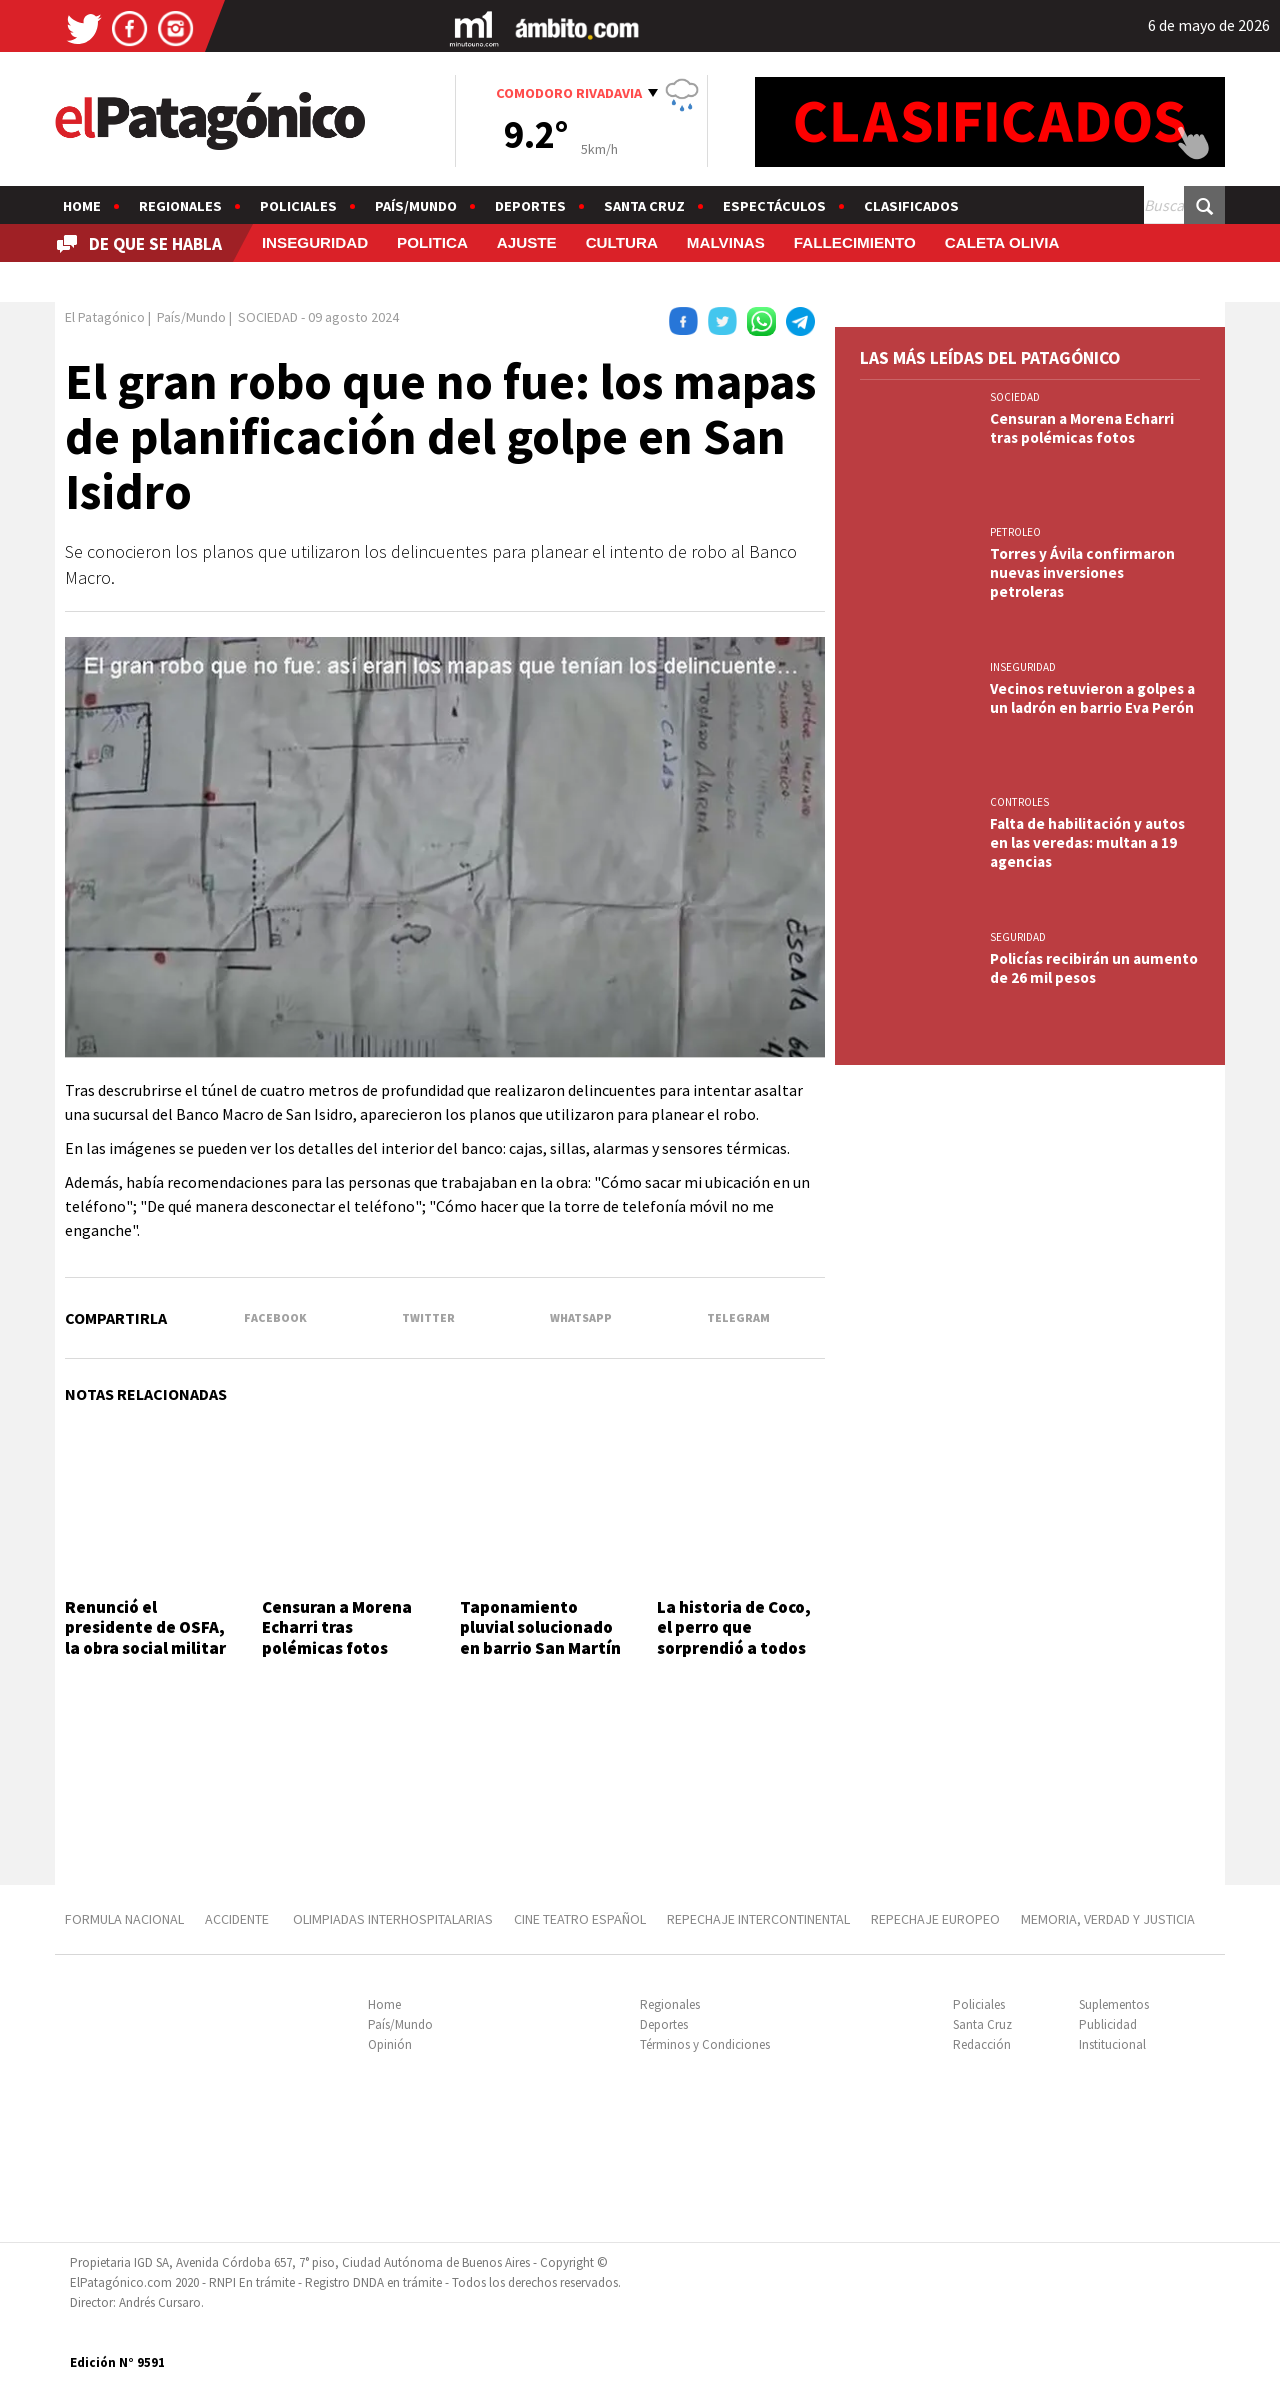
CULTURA (622, 242)
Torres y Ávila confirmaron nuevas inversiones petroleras (1082, 572)
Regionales (180, 206)
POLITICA (432, 242)
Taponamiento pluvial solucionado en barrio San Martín (540, 1627)
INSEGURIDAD (315, 242)
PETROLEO (1015, 532)
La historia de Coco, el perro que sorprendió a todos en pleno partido (734, 1637)
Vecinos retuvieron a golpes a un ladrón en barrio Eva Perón (1092, 698)
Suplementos (1114, 2004)
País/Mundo (416, 206)
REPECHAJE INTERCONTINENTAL (758, 1919)
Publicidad (1108, 2024)
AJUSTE (527, 242)
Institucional (1112, 2044)
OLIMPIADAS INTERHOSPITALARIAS (393, 1919)
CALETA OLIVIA (1002, 242)
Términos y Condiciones (705, 2044)
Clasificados (911, 206)
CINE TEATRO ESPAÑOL (580, 1919)
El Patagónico (105, 317)
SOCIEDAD (1015, 397)
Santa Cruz (644, 206)
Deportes (530, 206)
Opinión (390, 2044)
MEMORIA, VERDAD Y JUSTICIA (1108, 1919)
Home (82, 206)
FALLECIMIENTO (855, 242)
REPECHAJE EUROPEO (935, 1919)
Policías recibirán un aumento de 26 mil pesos (1094, 968)
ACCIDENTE (238, 1919)
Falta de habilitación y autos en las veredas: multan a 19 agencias (1087, 842)
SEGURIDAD (1018, 937)
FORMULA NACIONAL (124, 1919)
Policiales (298, 206)
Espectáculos (774, 206)
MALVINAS (726, 242)
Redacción (982, 2044)
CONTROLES (1019, 802)
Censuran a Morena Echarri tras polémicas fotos (337, 1627)
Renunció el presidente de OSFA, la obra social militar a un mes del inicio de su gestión (148, 1648)
